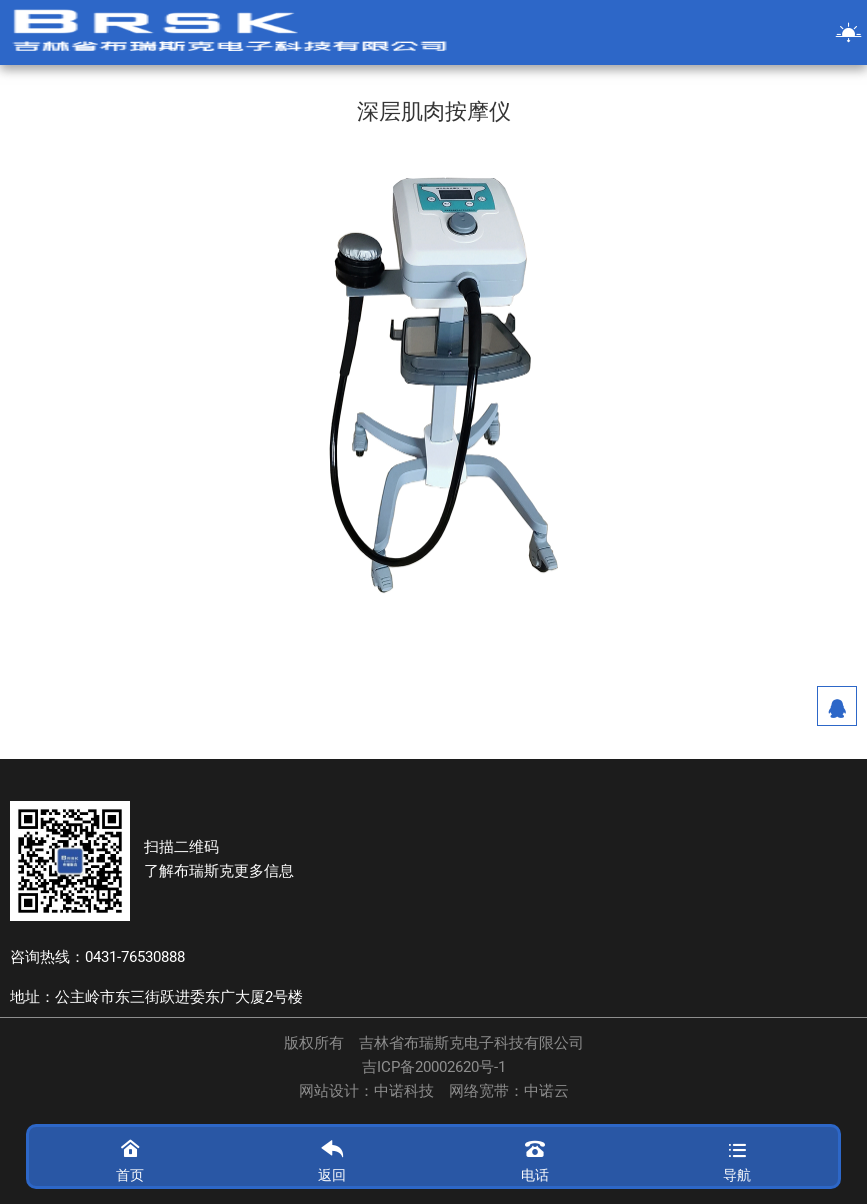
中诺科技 (404, 1091)
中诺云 (546, 1091)
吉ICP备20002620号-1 (434, 1067)
